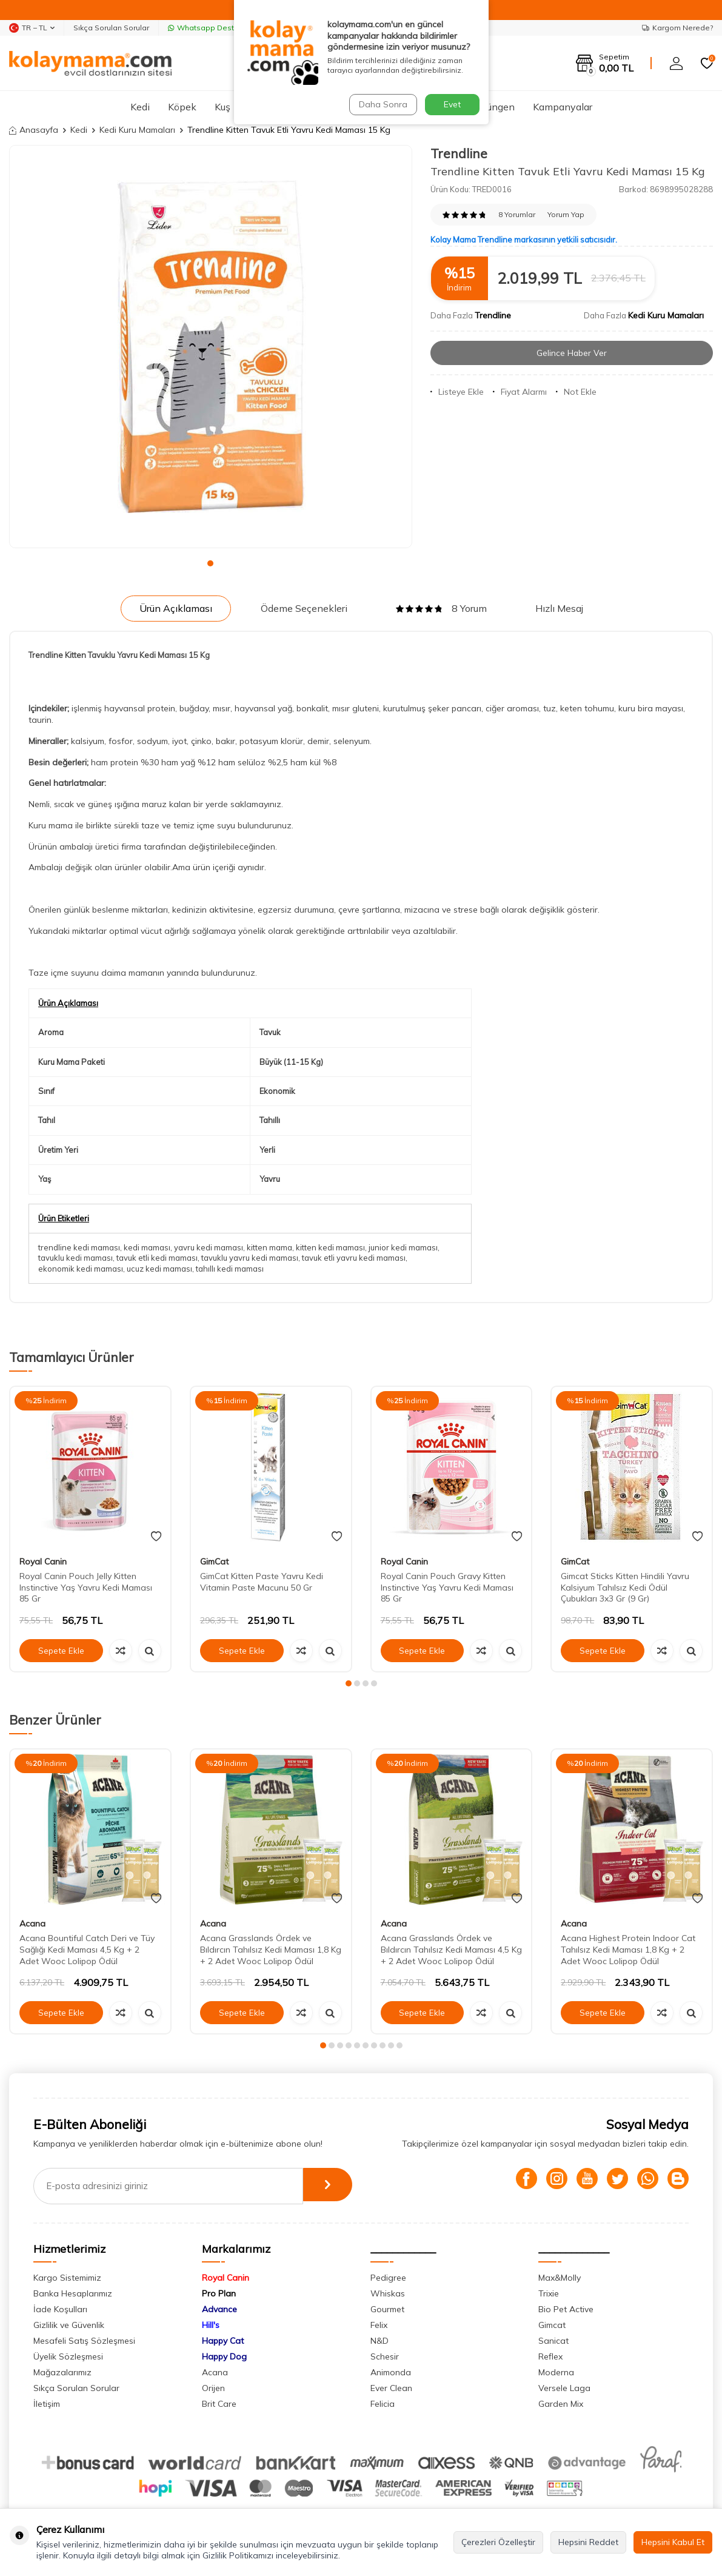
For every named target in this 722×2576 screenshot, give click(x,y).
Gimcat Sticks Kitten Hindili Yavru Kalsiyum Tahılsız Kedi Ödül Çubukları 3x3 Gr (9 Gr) (625, 1588)
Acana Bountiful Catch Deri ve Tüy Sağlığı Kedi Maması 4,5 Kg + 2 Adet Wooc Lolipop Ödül (87, 1950)
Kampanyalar (562, 107)
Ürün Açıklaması (175, 608)
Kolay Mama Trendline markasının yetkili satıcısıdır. (523, 239)
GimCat (214, 1561)
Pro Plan (219, 2293)
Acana (32, 1923)
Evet (452, 104)
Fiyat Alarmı (520, 391)
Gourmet (387, 2309)
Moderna (556, 2372)
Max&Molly (559, 2277)
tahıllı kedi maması (230, 1268)
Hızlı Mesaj (559, 608)
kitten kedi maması (330, 1247)
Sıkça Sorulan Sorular (111, 27)
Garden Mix (560, 2403)
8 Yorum (441, 608)
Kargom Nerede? (677, 27)
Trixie (548, 2293)
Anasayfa (33, 129)
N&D (379, 2340)
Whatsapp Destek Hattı (214, 27)
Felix (378, 2324)
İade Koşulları (60, 2309)
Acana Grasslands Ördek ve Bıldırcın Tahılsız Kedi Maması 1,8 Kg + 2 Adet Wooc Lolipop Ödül (270, 1950)
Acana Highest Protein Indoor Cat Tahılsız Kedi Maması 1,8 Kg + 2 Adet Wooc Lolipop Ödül (628, 1950)
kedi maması (147, 1247)
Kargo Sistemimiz (67, 2277)
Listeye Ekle (457, 391)
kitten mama (269, 1247)
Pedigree (388, 2277)
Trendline (458, 153)
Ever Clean (391, 2388)
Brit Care (219, 2403)
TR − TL (32, 28)
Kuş (222, 107)
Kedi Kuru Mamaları (137, 129)
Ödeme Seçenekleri (304, 608)
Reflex (550, 2356)
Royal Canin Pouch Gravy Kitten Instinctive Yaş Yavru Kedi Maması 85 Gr (447, 1588)
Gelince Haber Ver (571, 352)
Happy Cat (223, 2340)
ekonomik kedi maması (80, 1268)
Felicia (382, 2403)
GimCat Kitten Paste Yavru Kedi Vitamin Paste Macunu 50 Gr (261, 1582)
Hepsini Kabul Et (672, 2542)
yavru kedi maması (208, 1247)
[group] (211, 347)
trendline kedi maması (79, 1247)
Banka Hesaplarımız (72, 2293)
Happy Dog (224, 2356)
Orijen (213, 2388)
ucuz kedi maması (159, 1268)
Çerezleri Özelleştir (498, 2542)
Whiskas (387, 2293)
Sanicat (553, 2340)
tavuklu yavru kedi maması (249, 1258)
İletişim (46, 2403)
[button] (210, 563)
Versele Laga (564, 2388)
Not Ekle (576, 392)
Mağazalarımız (62, 2372)
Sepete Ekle (61, 1650)
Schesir (384, 2356)
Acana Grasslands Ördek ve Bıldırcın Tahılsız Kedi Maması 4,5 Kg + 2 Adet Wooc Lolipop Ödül (451, 1950)
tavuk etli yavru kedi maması (354, 1258)
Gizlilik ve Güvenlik (68, 2324)
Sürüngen (494, 107)
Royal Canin (43, 1561)
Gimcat (552, 2324)
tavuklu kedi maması (75, 1258)
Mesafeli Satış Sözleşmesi (84, 2340)
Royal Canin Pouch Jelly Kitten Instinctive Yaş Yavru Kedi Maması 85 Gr (85, 1588)
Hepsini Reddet (588, 2542)
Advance (219, 2309)
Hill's (210, 2324)
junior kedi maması (403, 1247)
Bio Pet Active (565, 2309)
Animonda (390, 2372)
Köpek (182, 107)
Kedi (140, 107)
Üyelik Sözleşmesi (68, 2356)
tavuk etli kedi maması (157, 1258)
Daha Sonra (382, 104)
